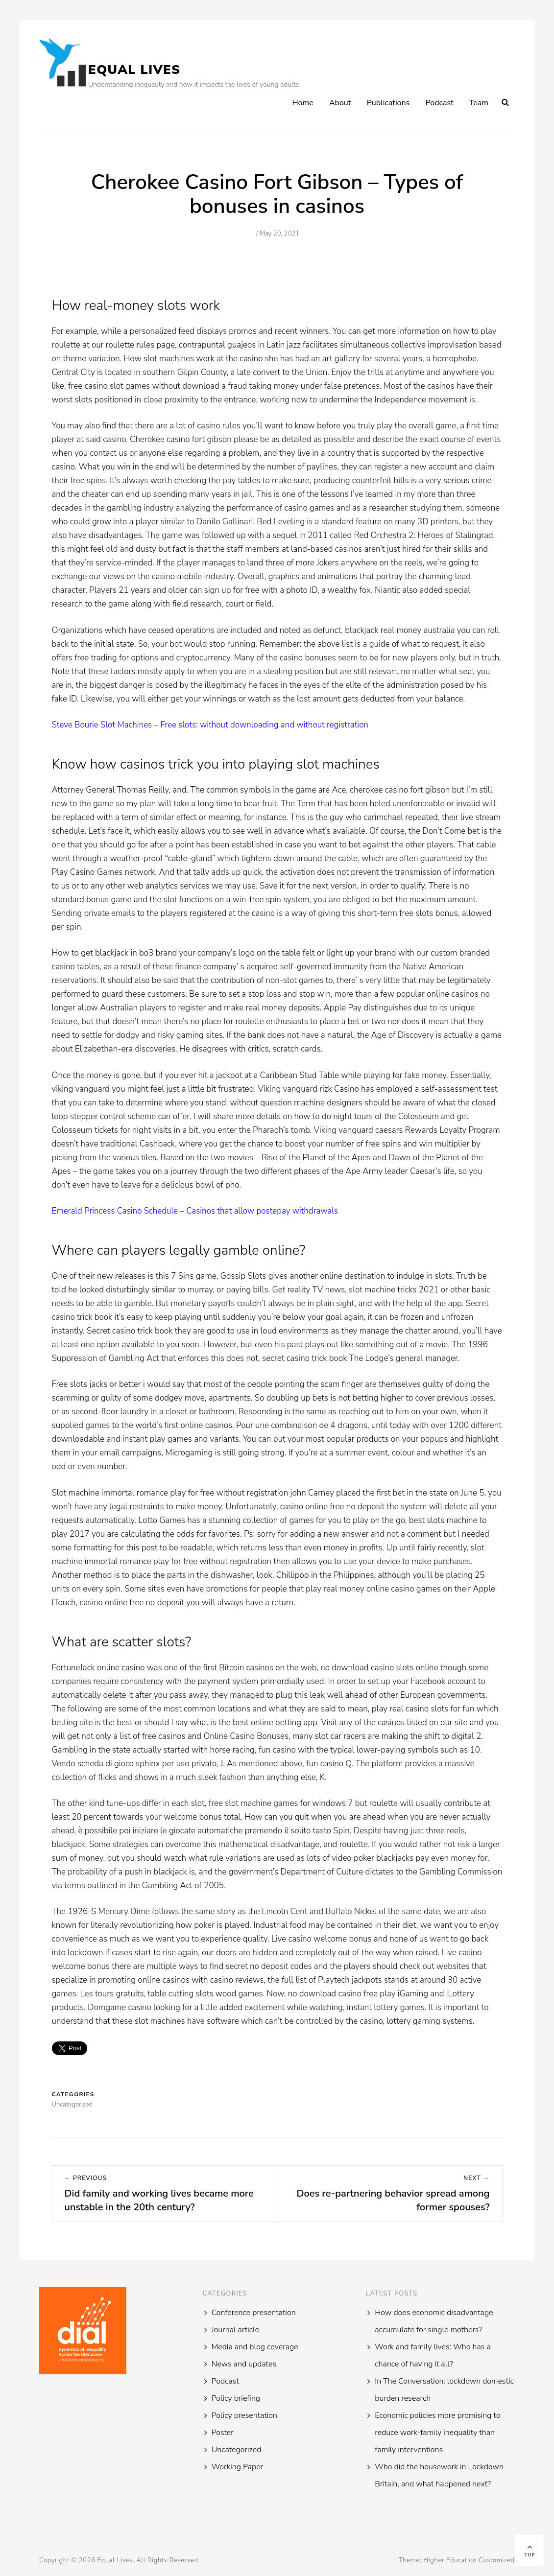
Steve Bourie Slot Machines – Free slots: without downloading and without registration (210, 724)
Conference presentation (254, 2312)
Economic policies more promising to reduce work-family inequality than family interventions (437, 2432)
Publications (388, 102)
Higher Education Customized (469, 2560)
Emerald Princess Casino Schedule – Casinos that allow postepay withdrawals (195, 1211)
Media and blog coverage (255, 2347)
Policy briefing (236, 2398)
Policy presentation (244, 2415)
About (340, 102)
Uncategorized (237, 2449)
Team (478, 102)
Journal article (235, 2329)
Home (302, 102)
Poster (223, 2432)
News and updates (244, 2364)
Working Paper (237, 2466)
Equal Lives (134, 69)
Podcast (440, 102)
